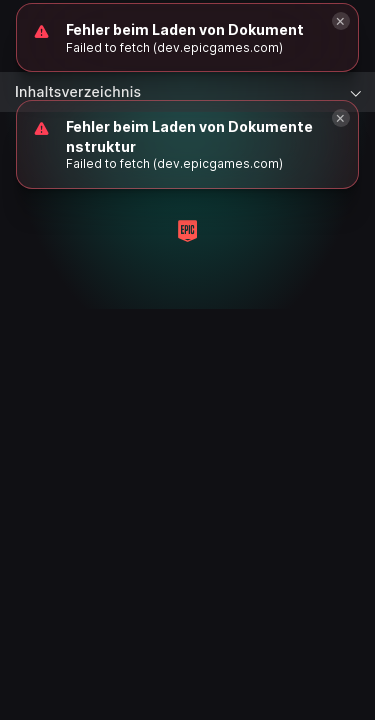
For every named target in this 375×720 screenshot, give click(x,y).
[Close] (341, 118)
